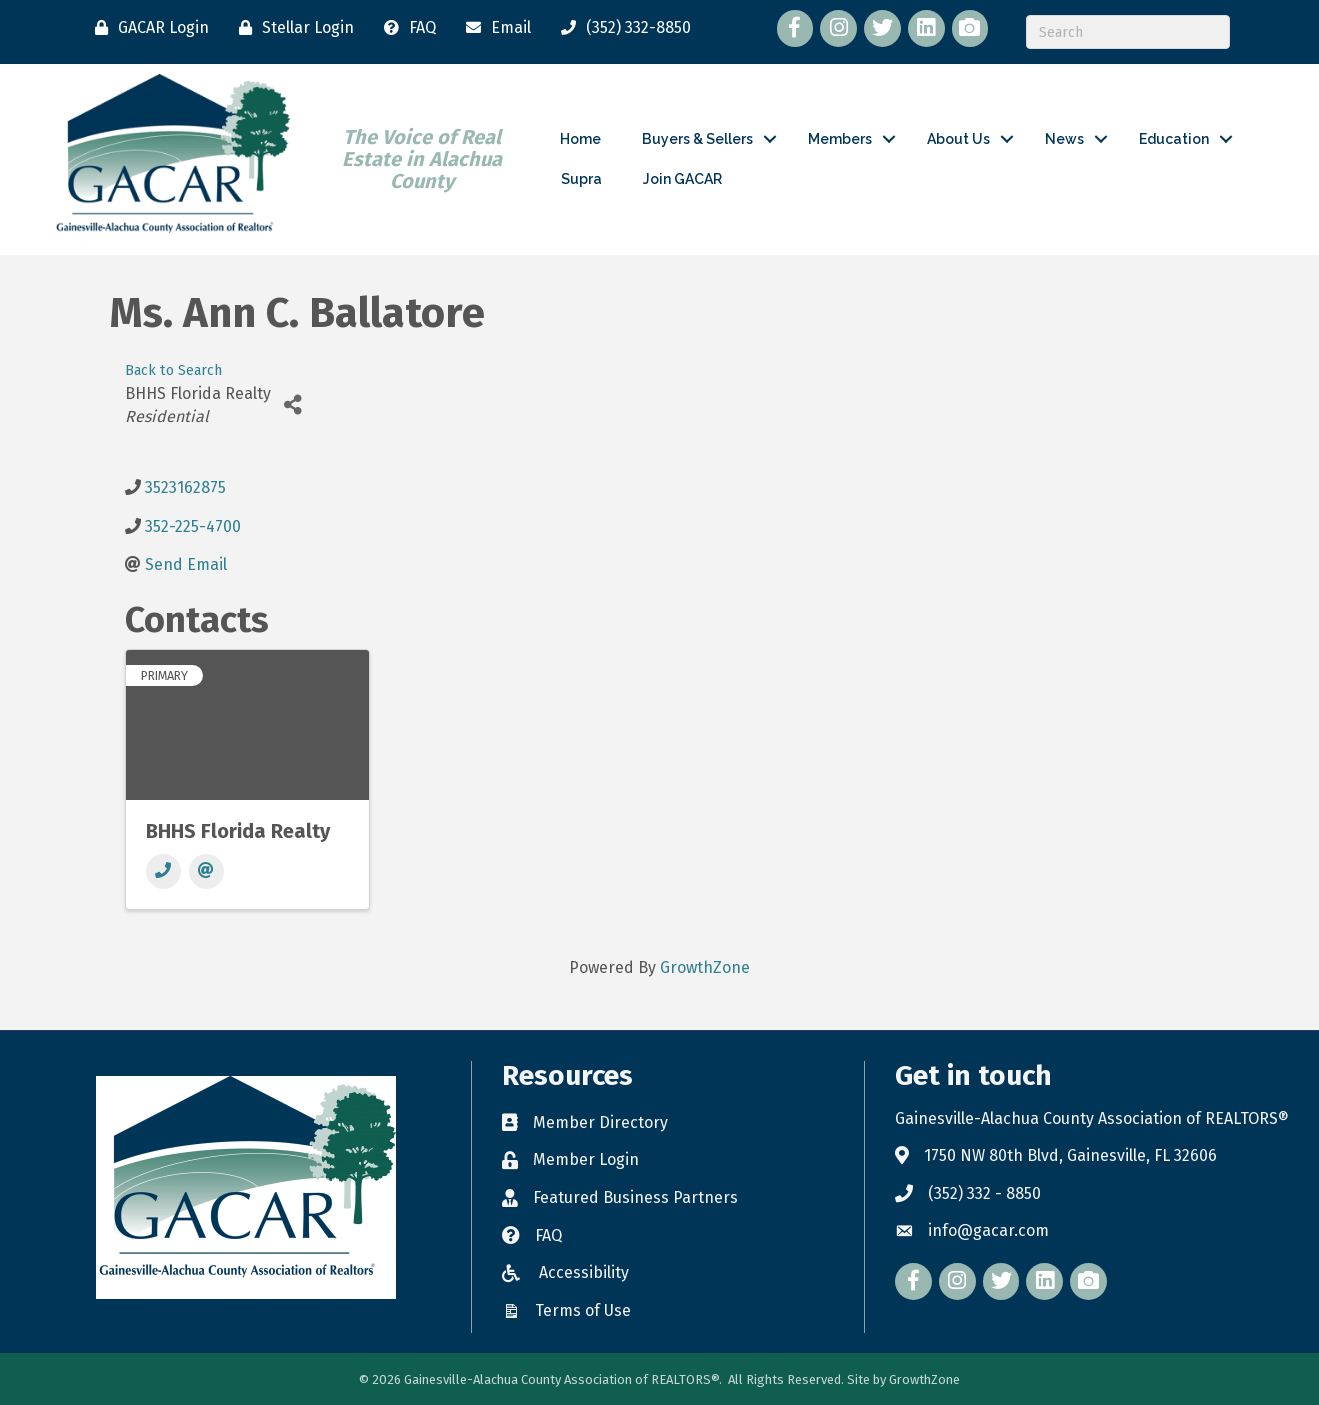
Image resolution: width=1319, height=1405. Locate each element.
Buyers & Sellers (697, 139)
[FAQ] (405, 28)
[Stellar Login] (291, 28)
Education (1174, 139)
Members (840, 139)
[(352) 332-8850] (621, 28)
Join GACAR (682, 179)
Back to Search (173, 370)
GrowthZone (705, 967)
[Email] (493, 28)
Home (580, 139)
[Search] (1128, 32)
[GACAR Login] (147, 28)
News (1064, 139)
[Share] (293, 404)
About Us (958, 139)
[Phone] (163, 871)
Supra (581, 179)
